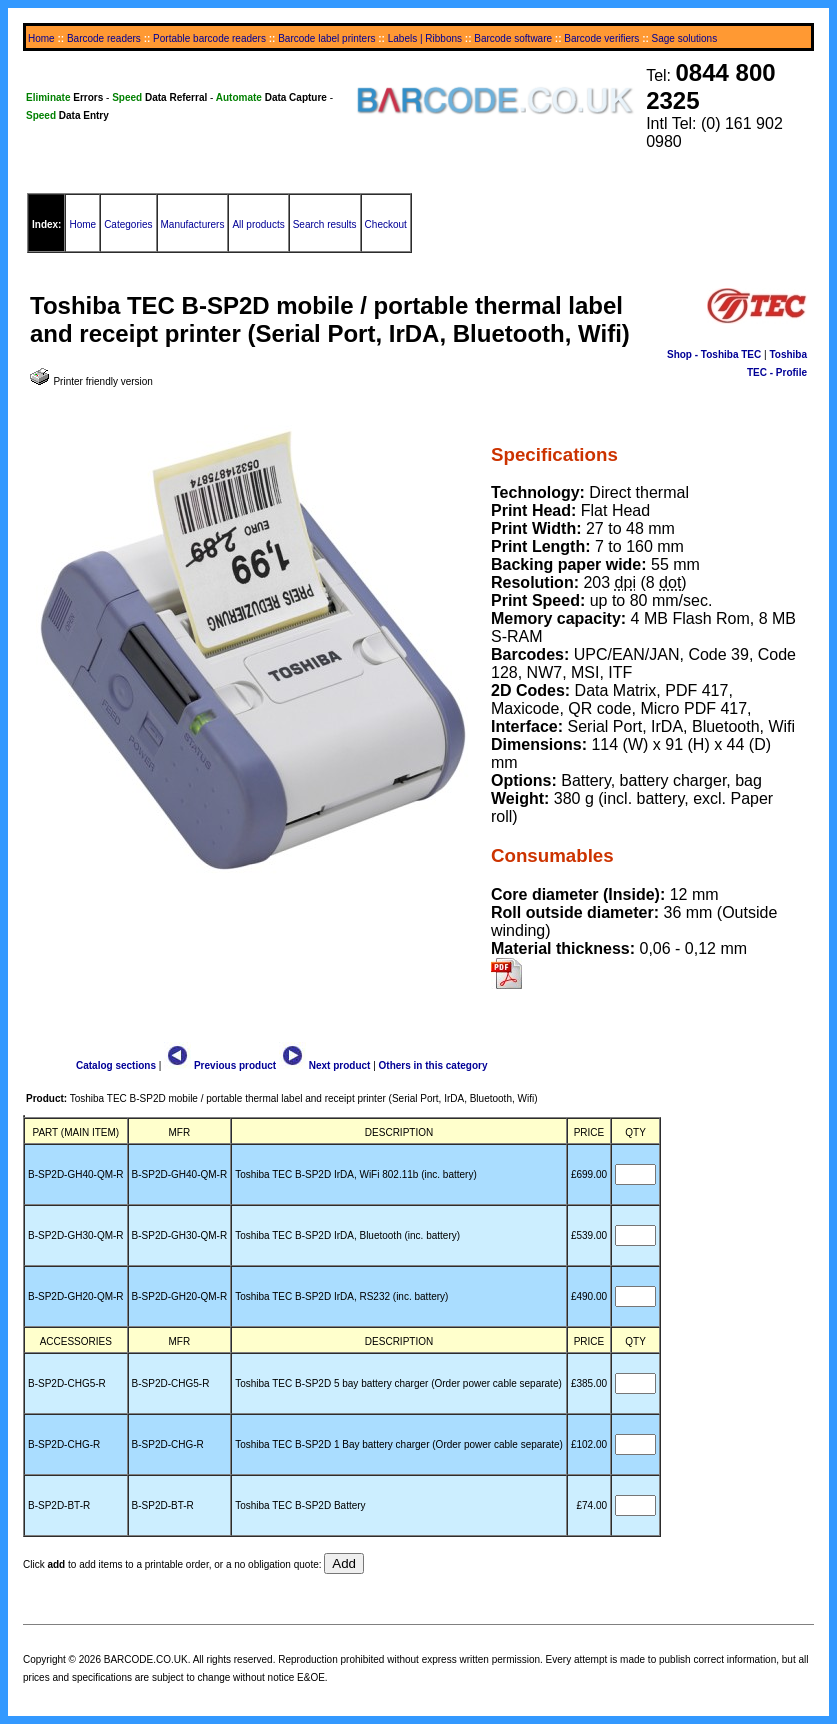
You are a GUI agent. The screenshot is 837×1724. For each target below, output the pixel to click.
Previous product (220, 1065)
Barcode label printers (326, 38)
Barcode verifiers (601, 38)
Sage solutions (685, 38)
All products (258, 224)
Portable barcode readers (209, 38)
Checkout (386, 224)
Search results (325, 224)
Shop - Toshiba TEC (714, 354)
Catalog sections (116, 1065)
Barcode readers (104, 38)
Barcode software (513, 38)
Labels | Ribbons (425, 38)
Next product (324, 1065)
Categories (128, 224)
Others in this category (433, 1065)
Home (41, 38)
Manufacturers (193, 224)
